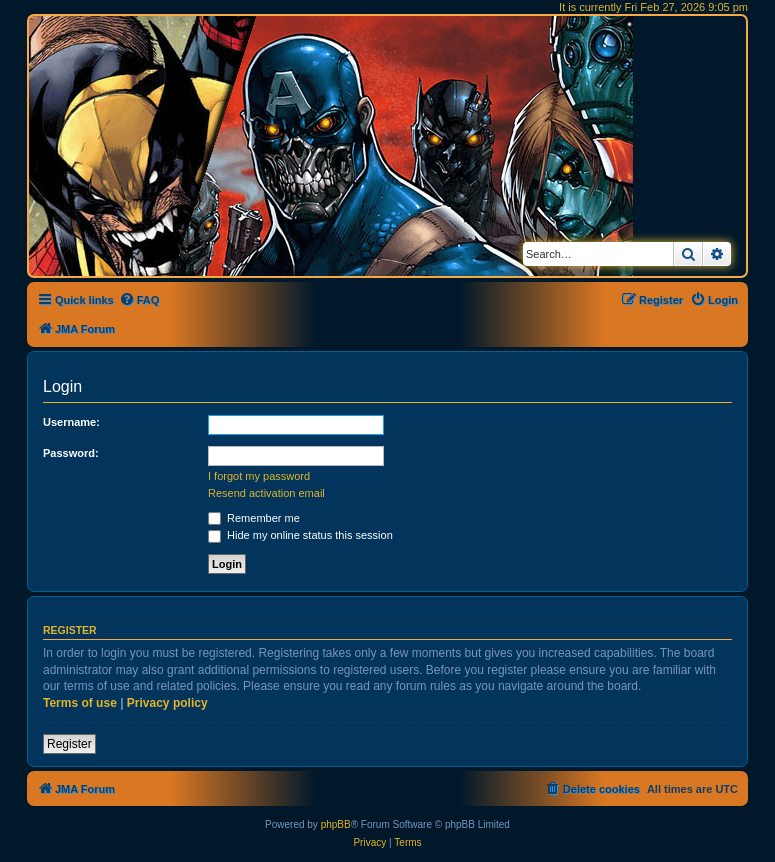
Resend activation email (266, 493)
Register (69, 744)
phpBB (336, 824)
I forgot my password (259, 476)
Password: (71, 453)
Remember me (254, 518)
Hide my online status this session (300, 535)
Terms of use (80, 703)
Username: (71, 422)
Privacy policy (167, 703)
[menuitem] (139, 300)
